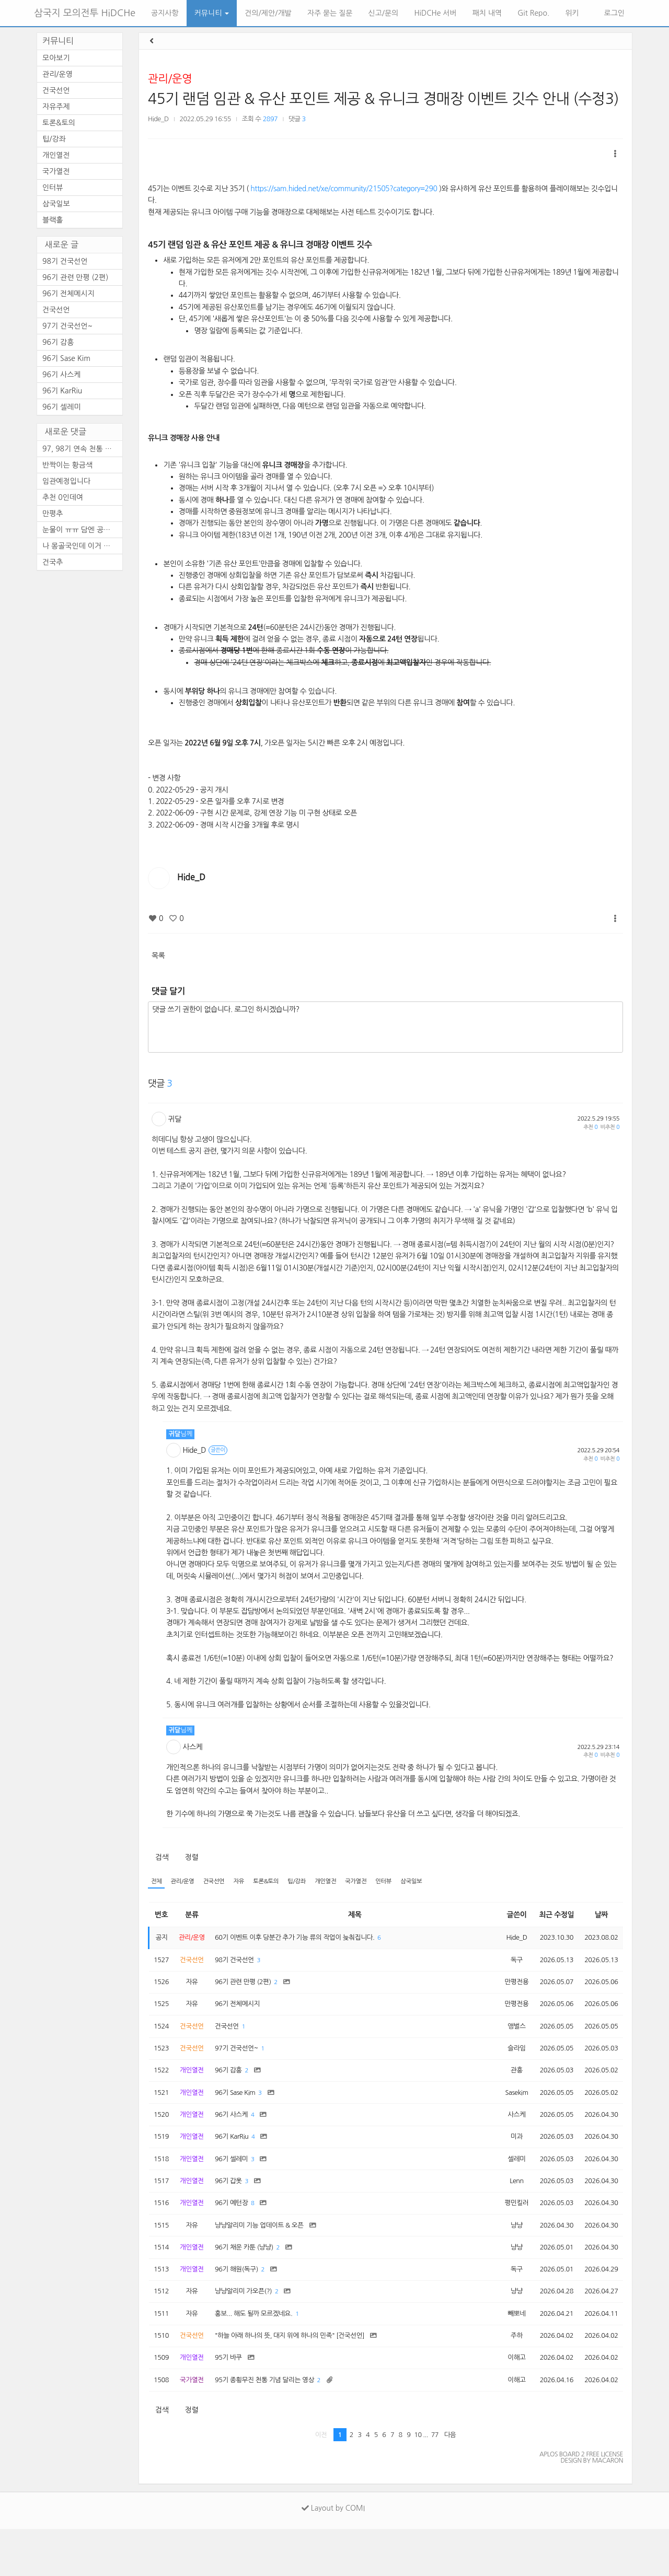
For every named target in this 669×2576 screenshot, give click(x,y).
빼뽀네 (507, 2353)
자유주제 (56, 106)
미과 (507, 2159)
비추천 (610, 1127)
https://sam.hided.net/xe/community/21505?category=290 (343, 188)
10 (417, 2481)
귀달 (174, 1119)
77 (435, 2481)
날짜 (598, 1916)
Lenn (507, 2207)
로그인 (613, 13)
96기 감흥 (58, 342)
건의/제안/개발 (268, 13)
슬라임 (507, 2062)
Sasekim (508, 2110)
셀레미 (507, 2183)
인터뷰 (408, 1882)
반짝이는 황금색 (67, 465)
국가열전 (377, 1882)
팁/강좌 (312, 1882)
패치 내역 (487, 13)
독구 (507, 1964)
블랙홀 (52, 220)
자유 (249, 1882)
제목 (352, 1916)
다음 (450, 2481)
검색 (161, 1857)
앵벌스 (507, 2037)
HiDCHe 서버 (435, 13)
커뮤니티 (211, 13)
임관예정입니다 (66, 481)
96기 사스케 (61, 374)
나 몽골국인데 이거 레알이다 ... (82, 546)
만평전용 (507, 1988)
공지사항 (165, 13)
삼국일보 (439, 1882)
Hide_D (158, 118)
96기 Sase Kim (66, 358)
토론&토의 (278, 1882)
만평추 (52, 513)
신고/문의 (383, 13)
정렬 (191, 1857)
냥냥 (507, 2256)
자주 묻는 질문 (330, 13)
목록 (158, 955)
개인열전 (343, 1882)
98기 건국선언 (65, 261)
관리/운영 (170, 78)
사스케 (193, 1747)
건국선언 (220, 1882)
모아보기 (56, 58)
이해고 (507, 2402)
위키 (572, 13)
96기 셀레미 (61, 407)
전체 (157, 1882)
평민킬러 (507, 2231)
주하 (507, 2377)
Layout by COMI (333, 2555)
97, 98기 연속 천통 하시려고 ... (82, 448)
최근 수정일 (550, 1916)
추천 (590, 1127)
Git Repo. (533, 13)
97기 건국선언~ (67, 326)
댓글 (297, 118)
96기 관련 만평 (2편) (75, 277)
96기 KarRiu (62, 390)
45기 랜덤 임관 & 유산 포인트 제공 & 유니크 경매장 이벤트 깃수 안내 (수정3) (383, 98)
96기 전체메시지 (68, 293)
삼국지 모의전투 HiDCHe (84, 13)
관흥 (507, 2086)
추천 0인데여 (62, 497)
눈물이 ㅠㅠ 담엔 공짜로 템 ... (82, 529)
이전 (321, 2481)
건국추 (52, 562)
